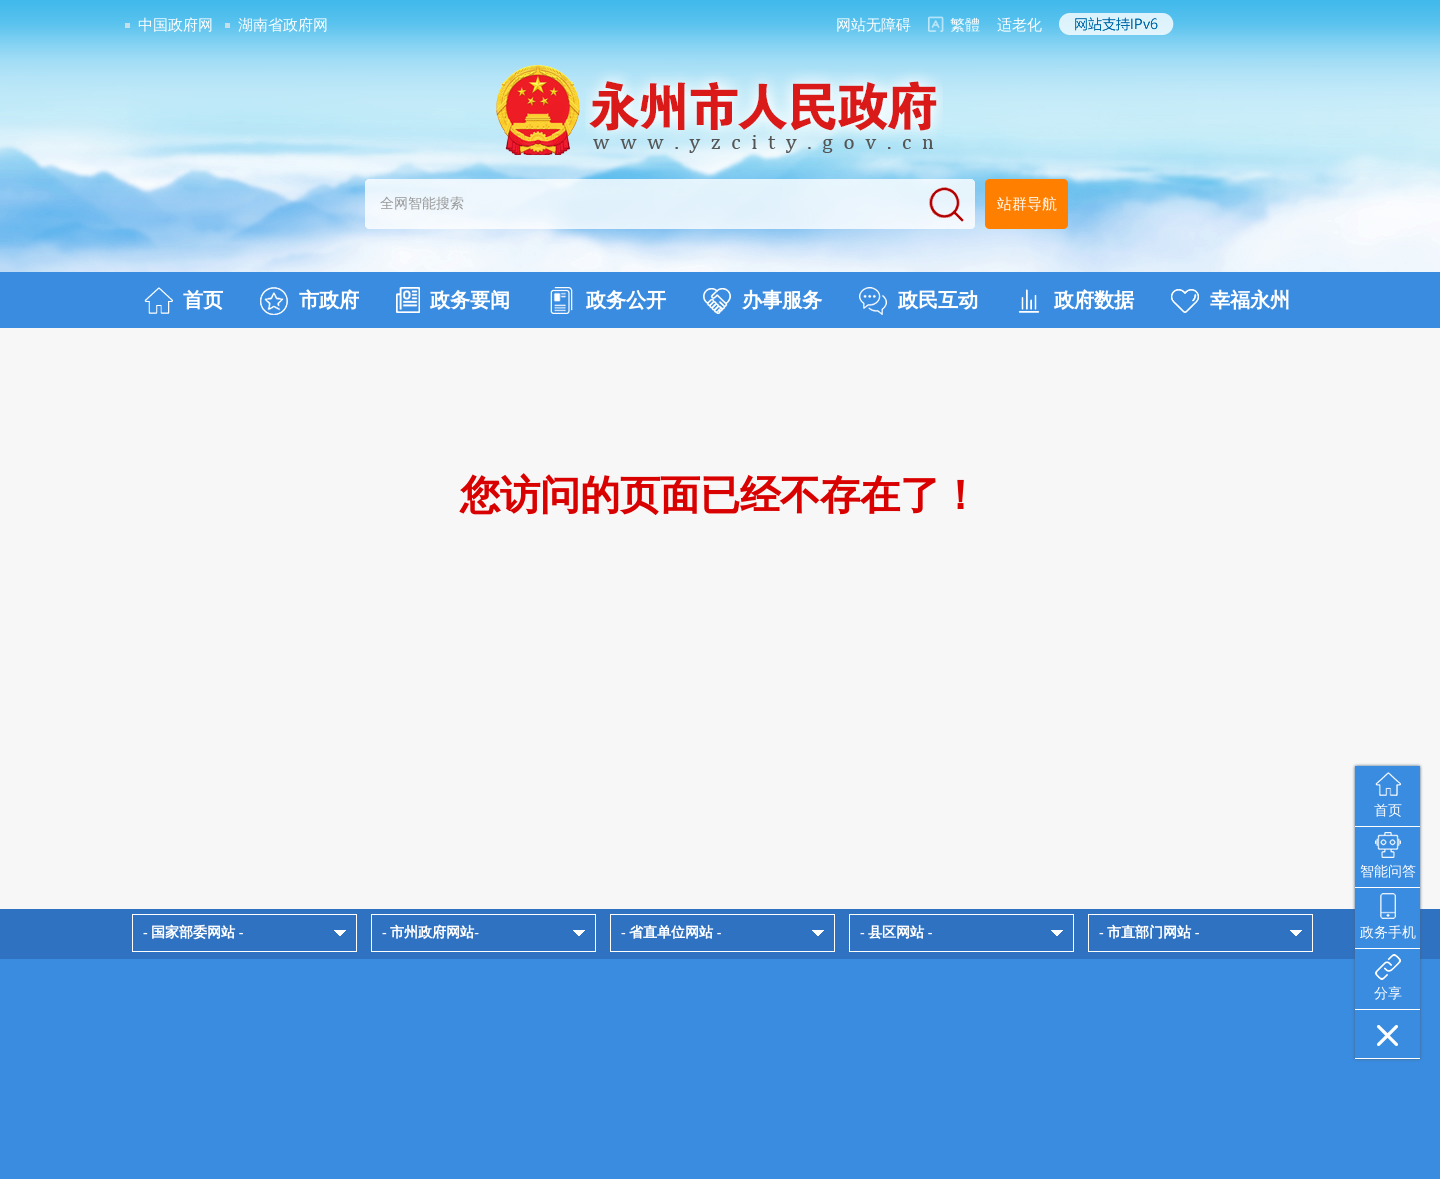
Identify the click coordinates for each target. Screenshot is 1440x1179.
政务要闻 (453, 300)
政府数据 (1074, 301)
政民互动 (918, 301)
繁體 (965, 25)
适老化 (1019, 25)
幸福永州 (1230, 301)
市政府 (309, 301)
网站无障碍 (873, 25)
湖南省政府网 (283, 25)
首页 (183, 301)
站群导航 (1027, 204)
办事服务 (762, 301)
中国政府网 (175, 25)
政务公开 (606, 301)
